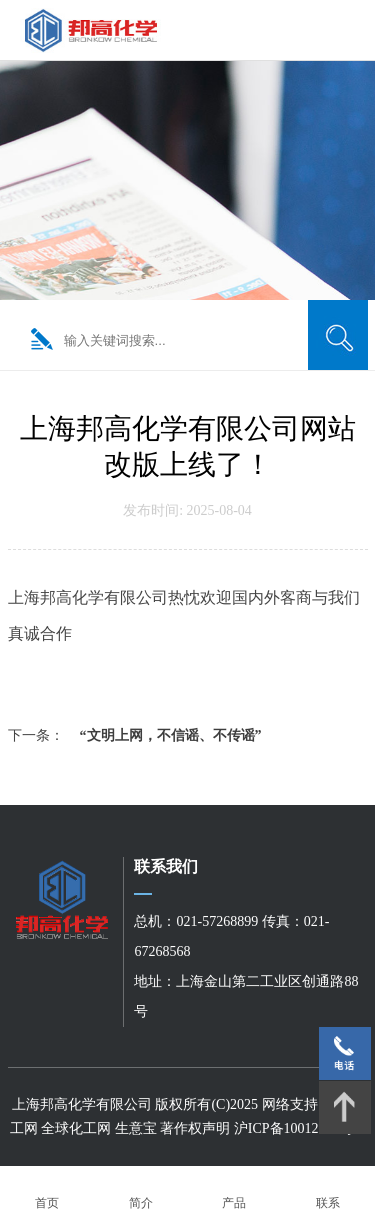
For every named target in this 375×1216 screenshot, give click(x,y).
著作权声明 (197, 1128)
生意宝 (136, 1128)
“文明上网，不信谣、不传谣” (171, 735)
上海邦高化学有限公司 (82, 1104)
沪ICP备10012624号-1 (299, 1128)
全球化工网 (76, 1128)
